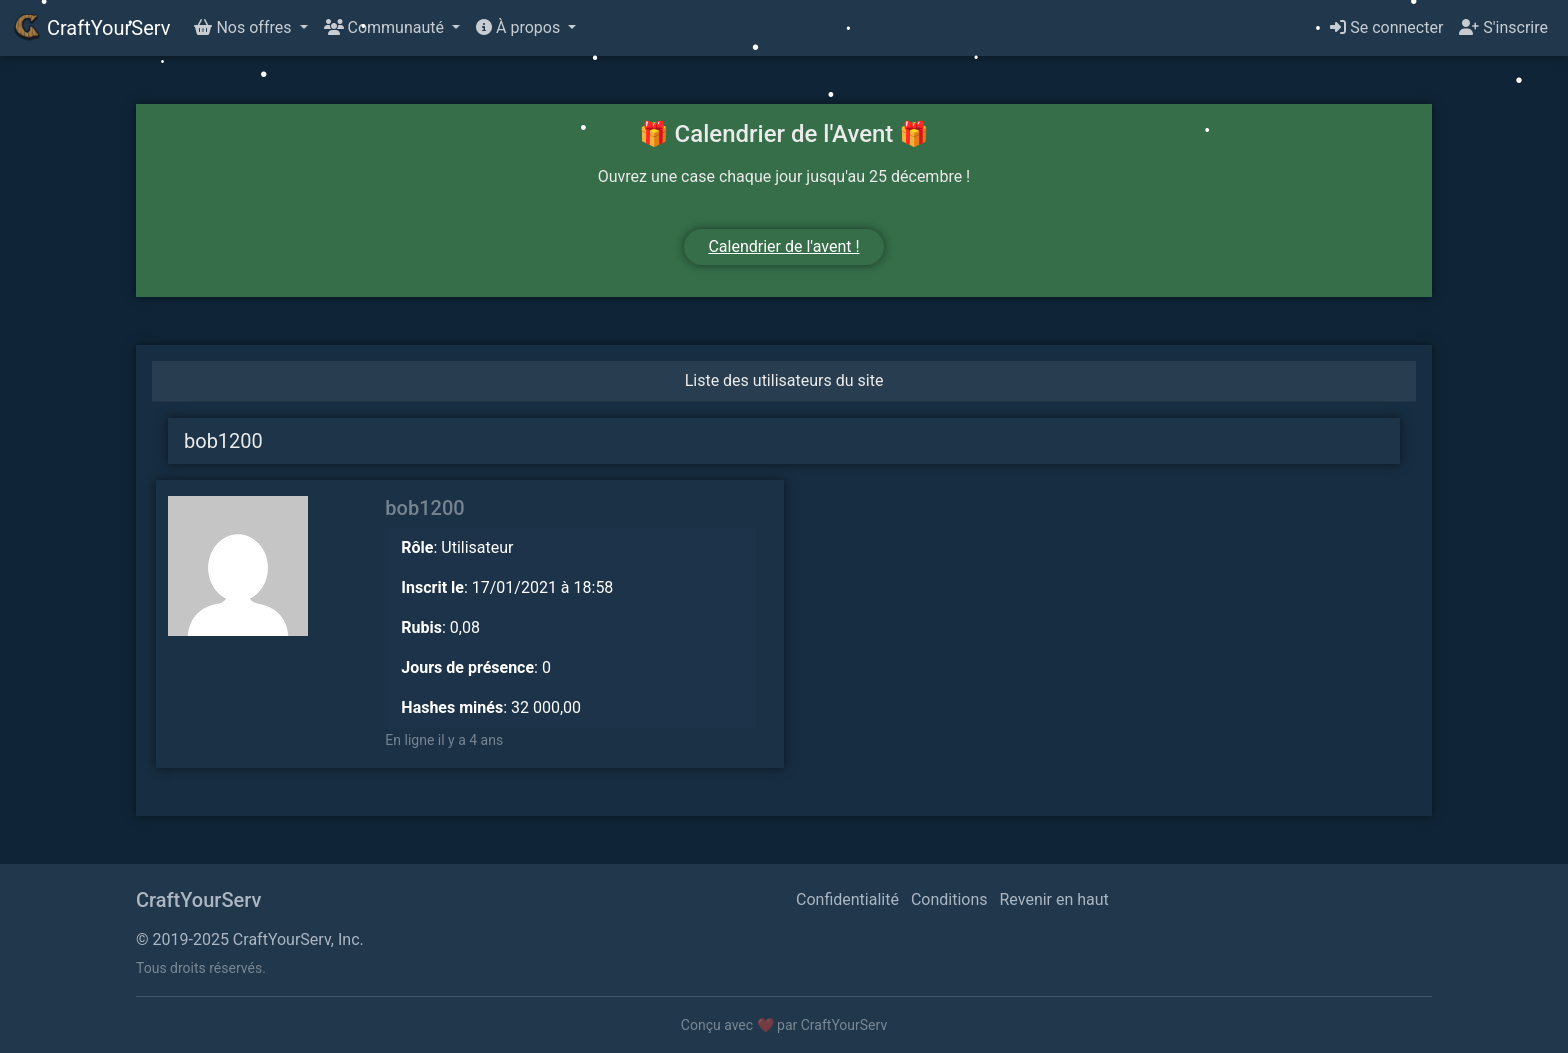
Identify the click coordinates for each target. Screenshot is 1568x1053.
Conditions (949, 899)
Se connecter (1386, 27)
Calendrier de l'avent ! (783, 246)
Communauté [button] (386, 27)
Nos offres (244, 27)
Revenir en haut (1054, 899)
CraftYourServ (91, 28)
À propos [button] (520, 27)
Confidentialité (847, 899)
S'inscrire (1503, 27)
